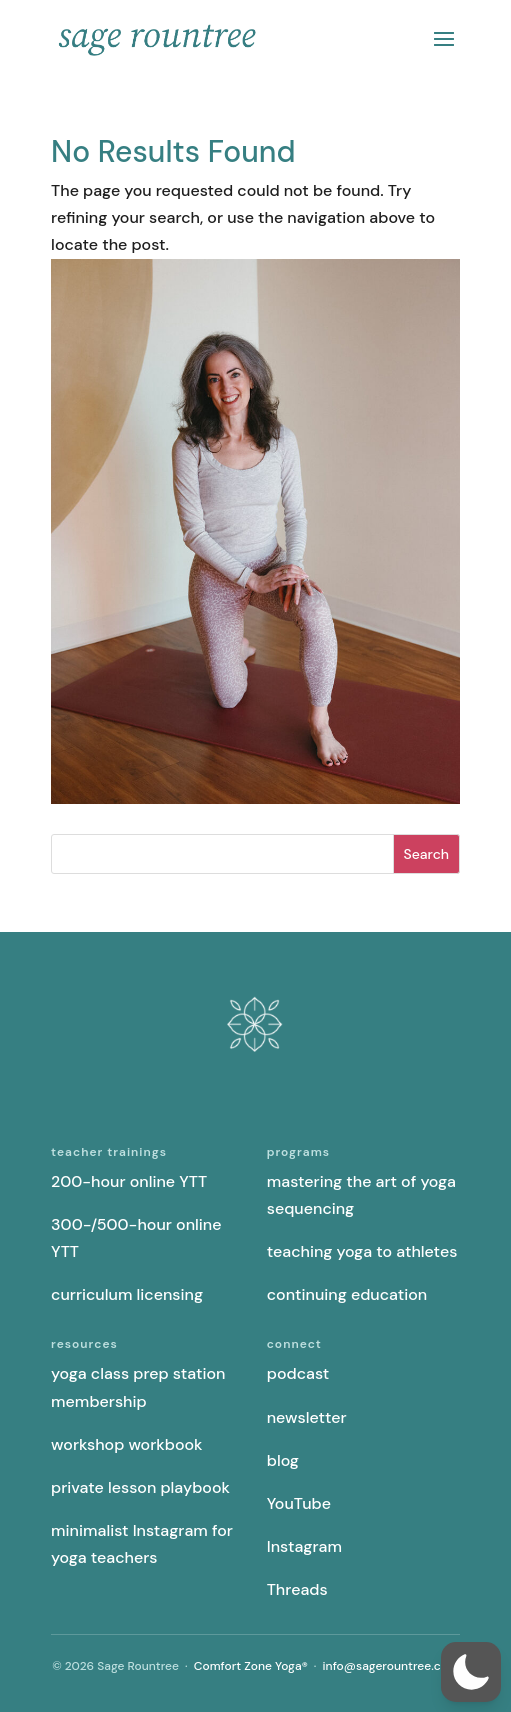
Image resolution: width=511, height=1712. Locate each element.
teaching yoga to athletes (362, 1251)
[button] (471, 1672)
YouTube (299, 1503)
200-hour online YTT (129, 1181)
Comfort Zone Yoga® (251, 1666)
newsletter (307, 1417)
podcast (298, 1373)
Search (426, 854)
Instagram (304, 1546)
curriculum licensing (127, 1294)
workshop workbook (126, 1444)
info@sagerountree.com (391, 1666)
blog (283, 1460)
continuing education (347, 1294)
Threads (297, 1589)
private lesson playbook (140, 1487)
